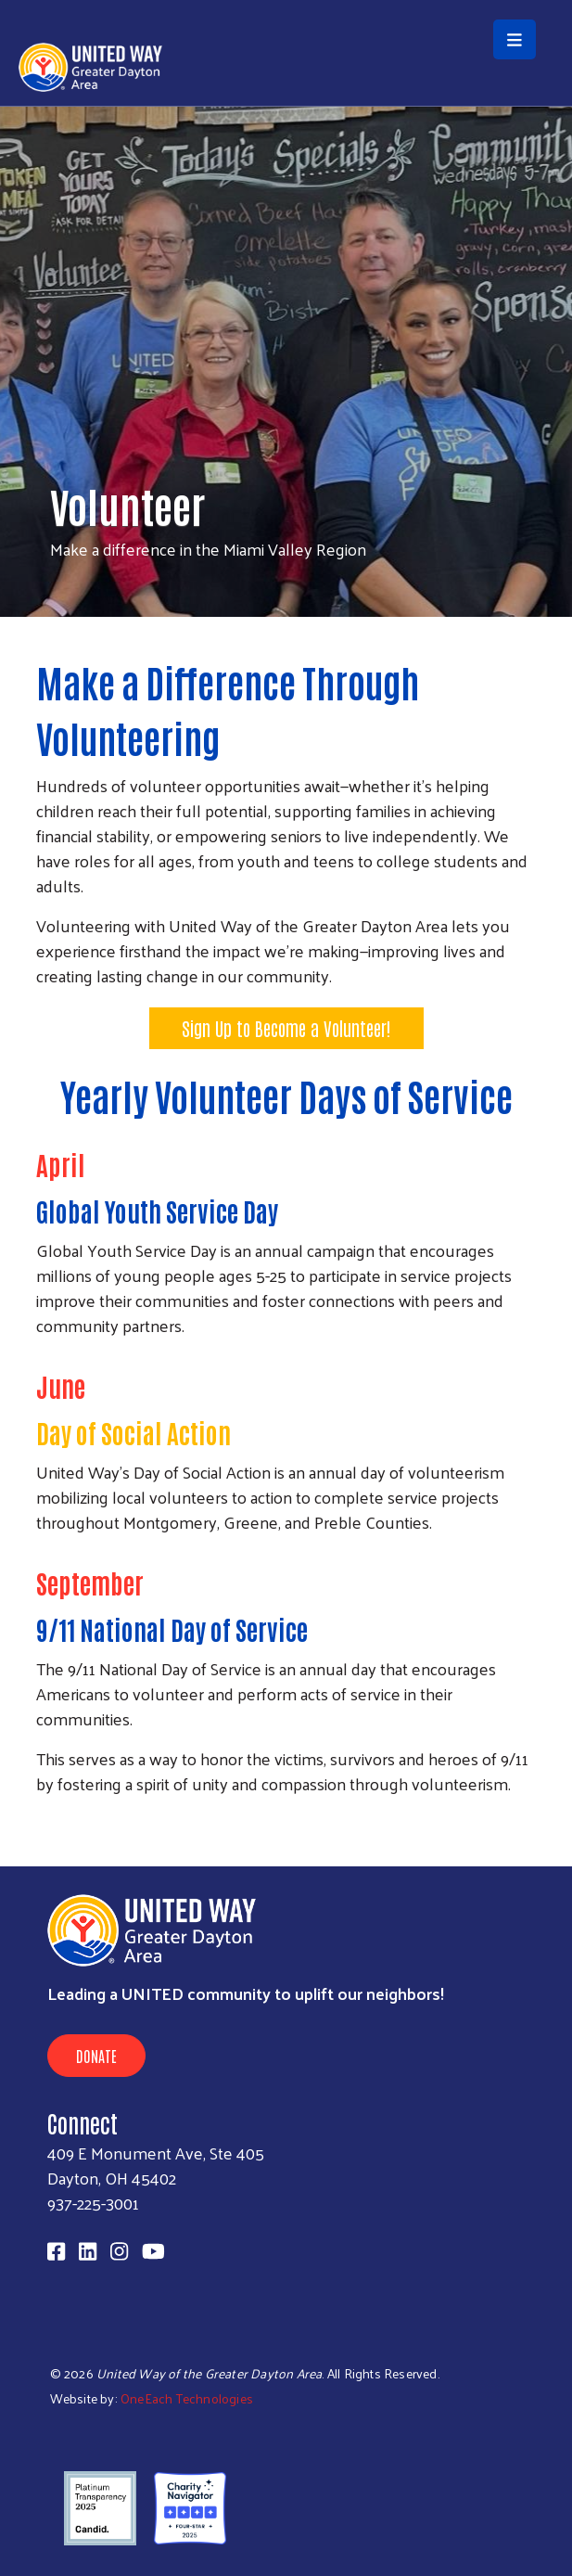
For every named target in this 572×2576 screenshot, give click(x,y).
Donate (96, 2055)
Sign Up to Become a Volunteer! (286, 1028)
